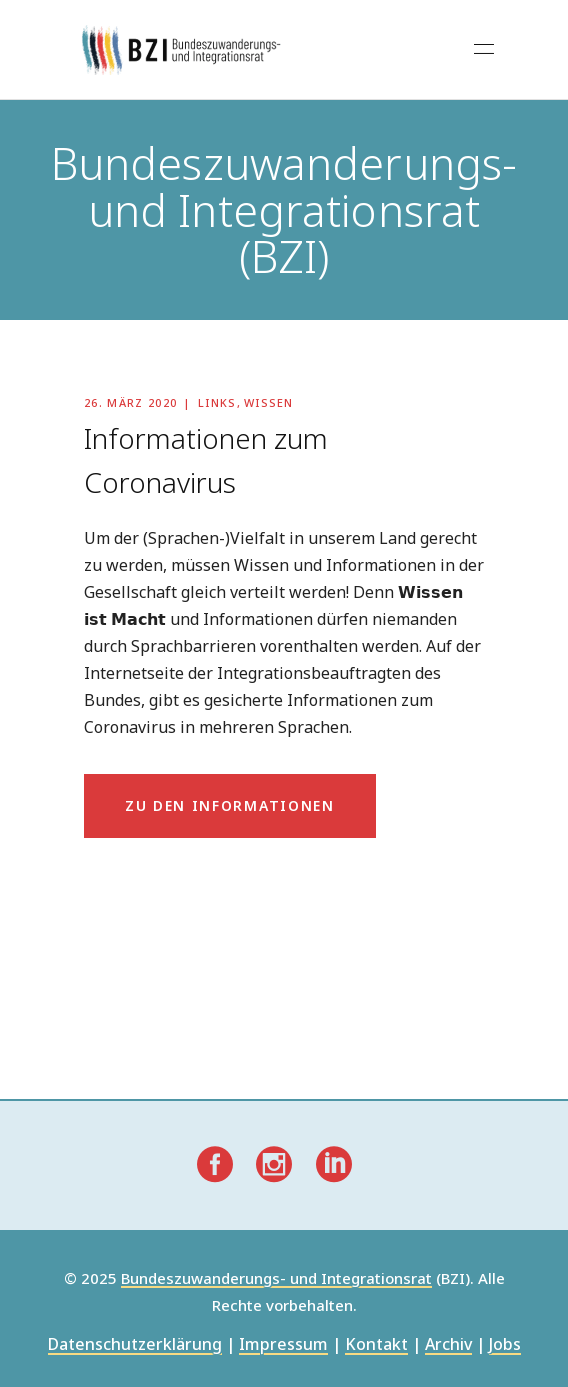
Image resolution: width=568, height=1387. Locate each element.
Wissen (269, 402)
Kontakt (376, 1345)
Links (217, 402)
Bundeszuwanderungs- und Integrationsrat (276, 1279)
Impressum (283, 1345)
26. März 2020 (130, 402)
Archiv (448, 1345)
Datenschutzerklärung (135, 1345)
